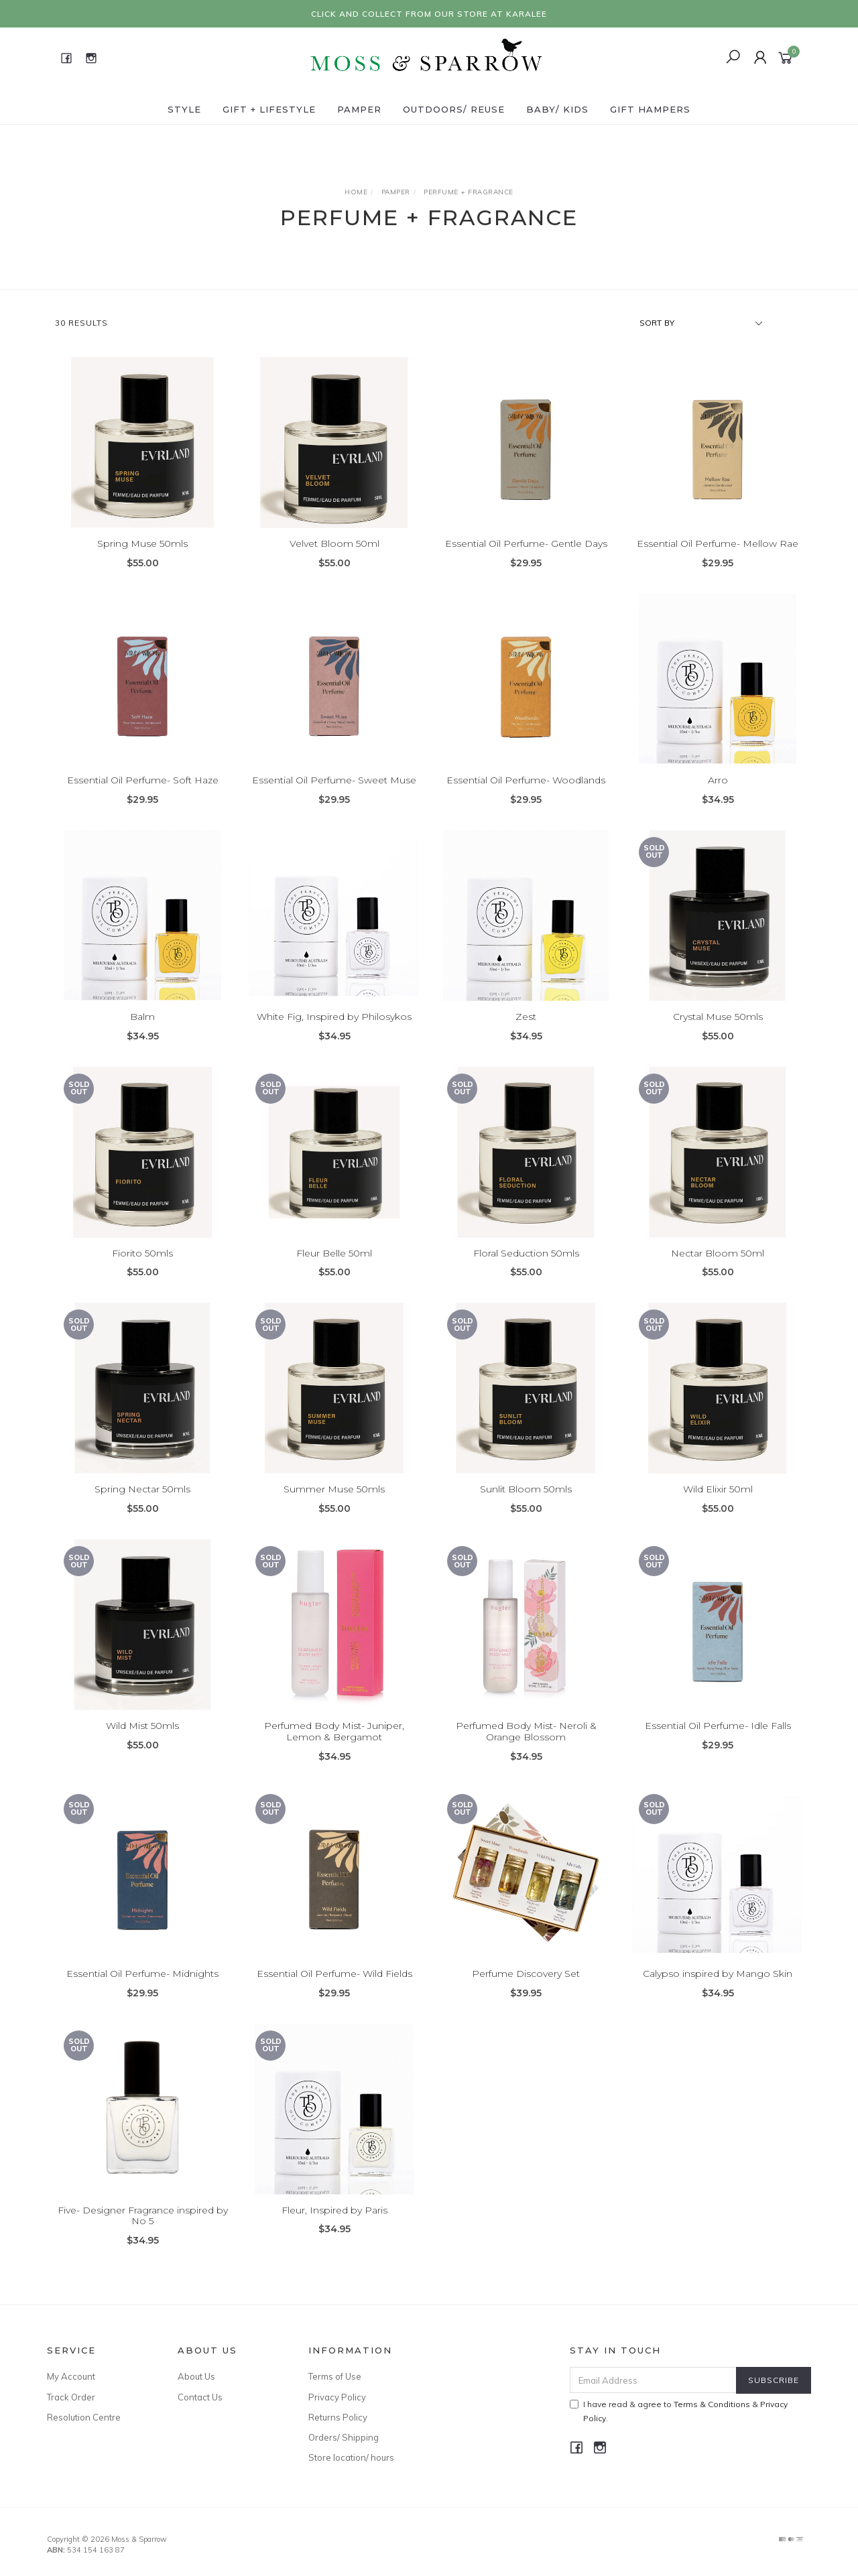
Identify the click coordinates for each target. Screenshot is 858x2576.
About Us (196, 2376)
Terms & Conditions (712, 2404)
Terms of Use (334, 2376)
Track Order (71, 2397)
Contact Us (200, 2397)
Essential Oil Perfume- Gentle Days (526, 544)
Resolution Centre (84, 2417)
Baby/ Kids (557, 109)
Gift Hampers (650, 109)
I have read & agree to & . (679, 2411)
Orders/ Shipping (343, 2437)
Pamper (359, 109)
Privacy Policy (337, 2397)
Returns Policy (337, 2417)
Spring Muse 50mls (142, 544)
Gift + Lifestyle (269, 109)
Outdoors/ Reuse (454, 109)
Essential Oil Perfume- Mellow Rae (717, 544)
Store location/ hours (351, 2457)
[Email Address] (653, 2380)
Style (184, 109)
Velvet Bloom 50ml (334, 544)
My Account (71, 2376)
